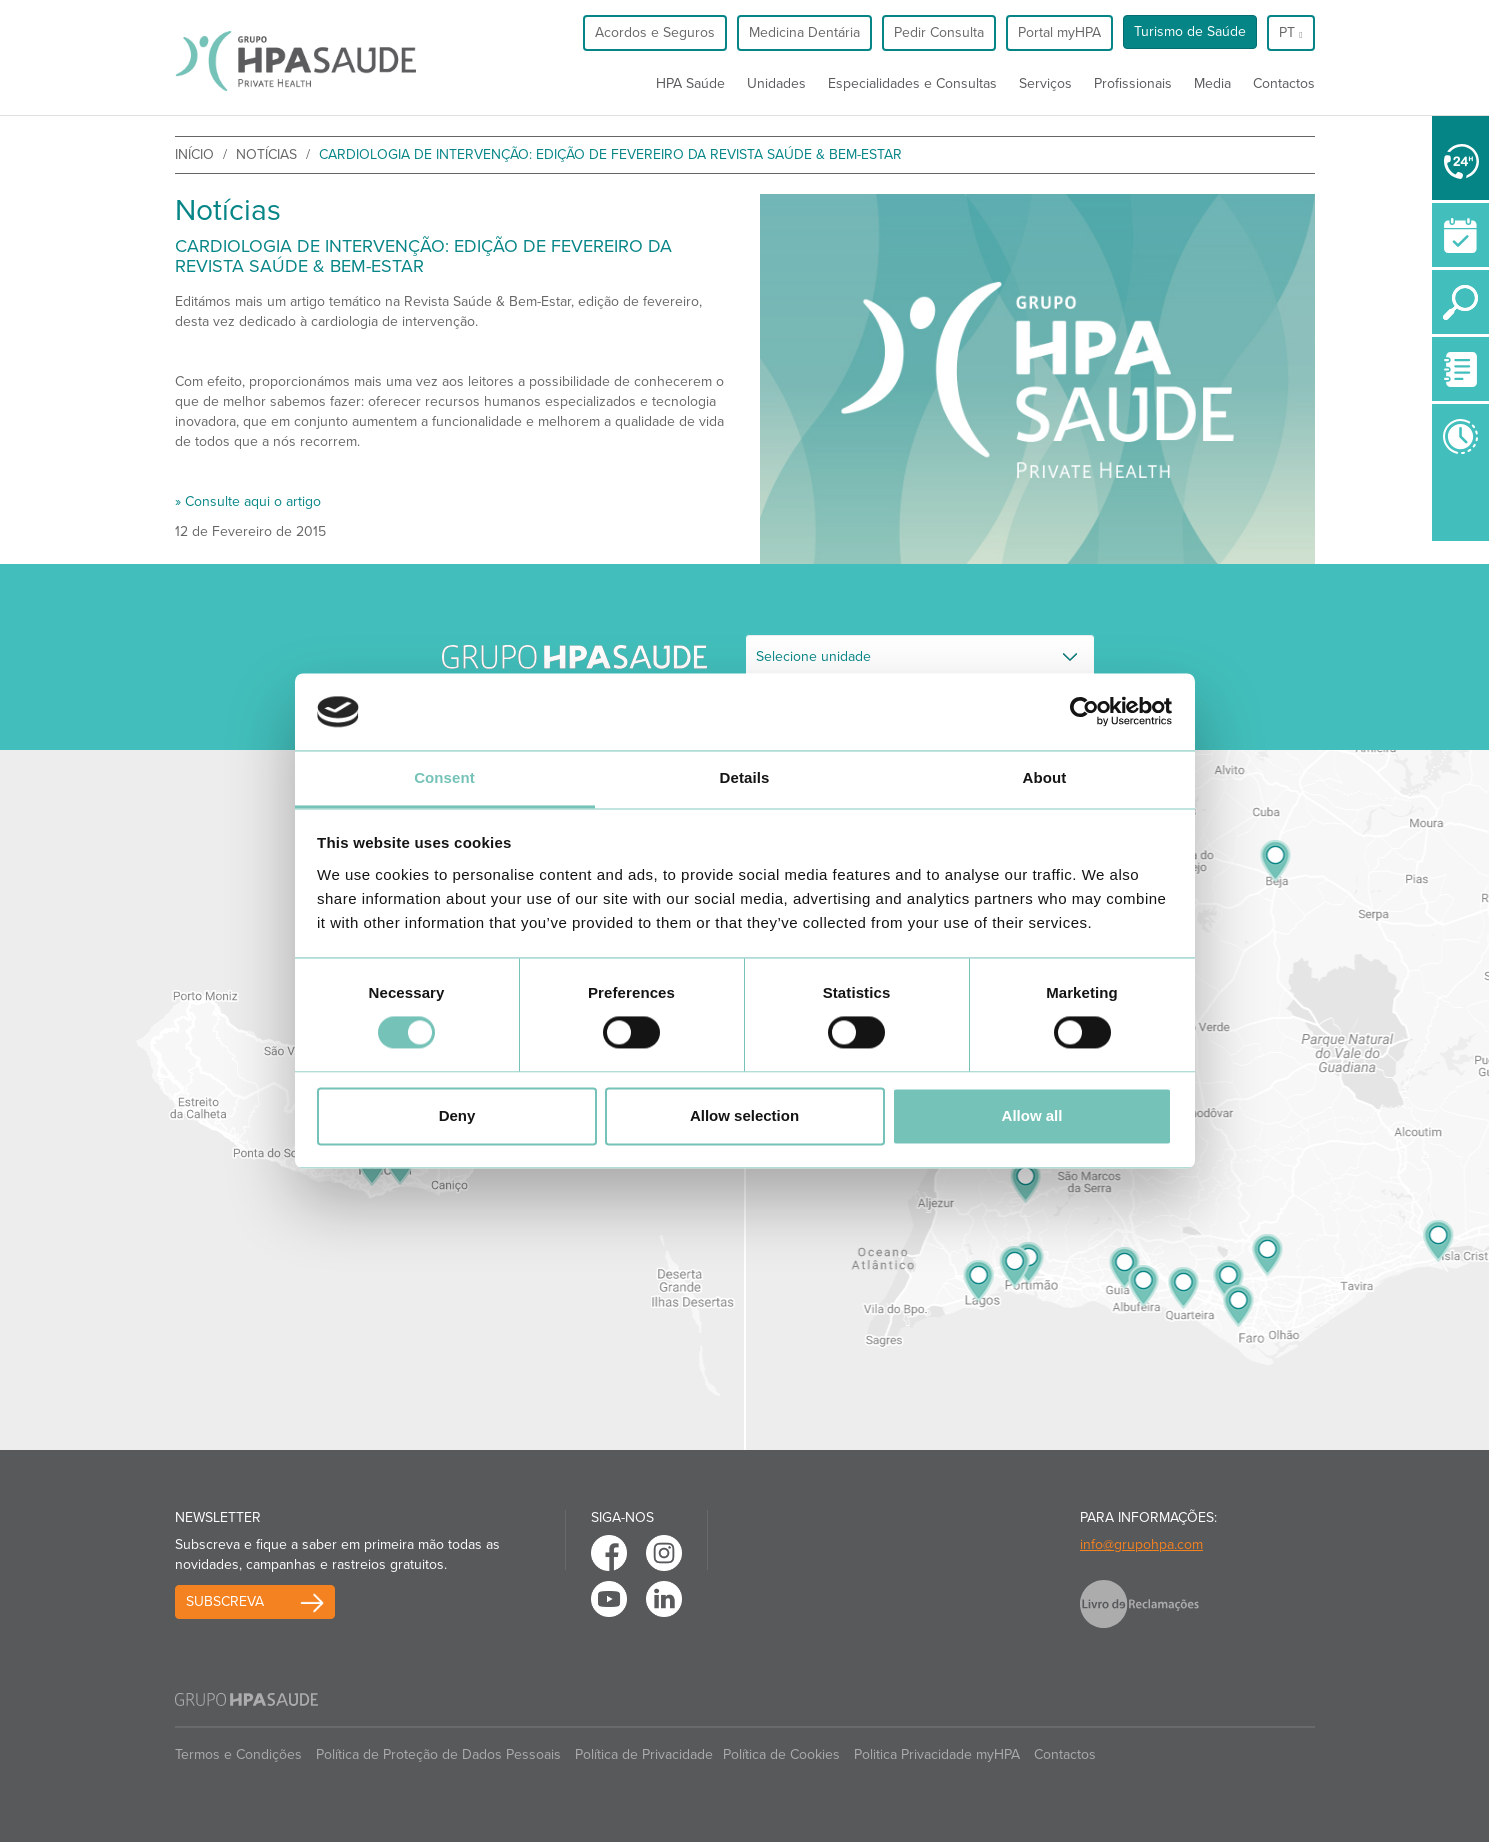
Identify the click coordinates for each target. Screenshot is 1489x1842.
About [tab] (1045, 777)
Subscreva (225, 1601)
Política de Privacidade (644, 1754)
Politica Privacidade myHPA (937, 1754)
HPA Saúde (690, 83)
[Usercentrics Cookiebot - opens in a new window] (1084, 712)
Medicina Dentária (804, 32)
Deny (457, 1115)
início (194, 154)
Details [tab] (745, 777)
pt (1290, 32)
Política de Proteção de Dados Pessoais (438, 1754)
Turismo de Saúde (1190, 31)
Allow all (1032, 1115)
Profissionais (1133, 83)
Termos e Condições (238, 1754)
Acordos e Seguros (655, 32)
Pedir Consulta (939, 32)
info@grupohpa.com (1141, 1544)
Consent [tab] (444, 777)
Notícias (266, 154)
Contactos (1284, 83)
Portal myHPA (1059, 32)
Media (1212, 83)
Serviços (1045, 83)
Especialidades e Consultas (912, 83)
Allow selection (744, 1115)
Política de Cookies (781, 1754)
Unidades (776, 83)
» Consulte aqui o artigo (248, 501)
